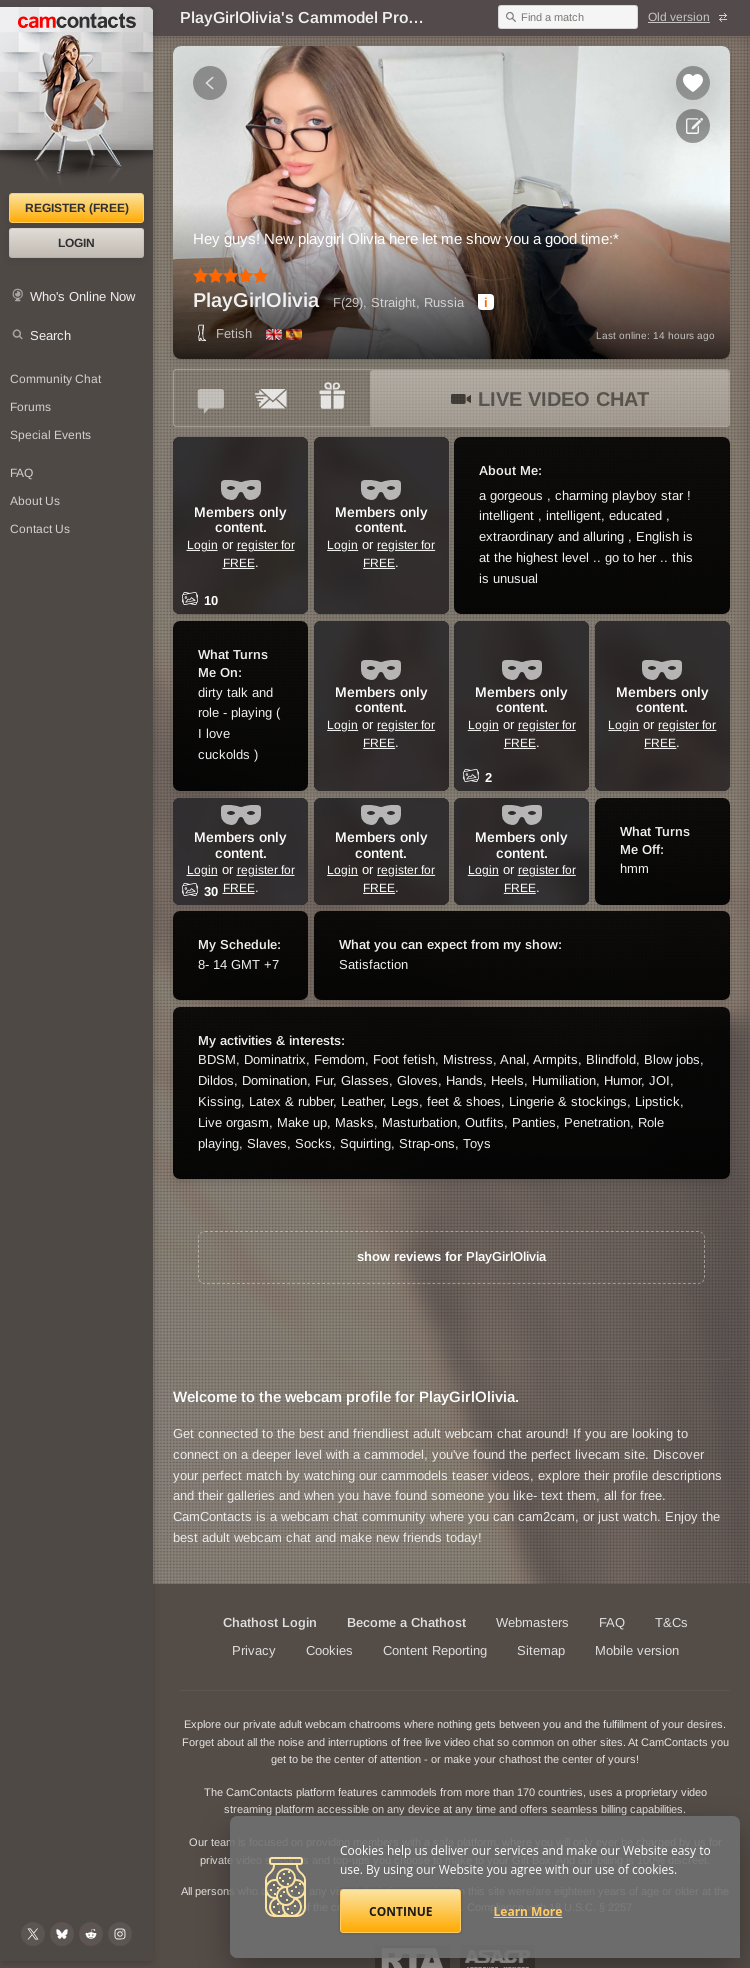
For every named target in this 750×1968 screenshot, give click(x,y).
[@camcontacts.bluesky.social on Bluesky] (62, 1934)
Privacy (254, 1650)
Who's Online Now (82, 296)
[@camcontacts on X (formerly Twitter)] (33, 1934)
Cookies (329, 1650)
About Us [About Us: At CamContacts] (35, 501)
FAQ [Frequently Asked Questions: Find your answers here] (21, 473)
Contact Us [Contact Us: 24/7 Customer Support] (40, 529)
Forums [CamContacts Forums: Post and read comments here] (30, 407)
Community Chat (55, 379)
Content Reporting (435, 1650)
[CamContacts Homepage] (76, 100)
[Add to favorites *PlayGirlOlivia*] (693, 83)
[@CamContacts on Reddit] (91, 1934)
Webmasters (532, 1622)
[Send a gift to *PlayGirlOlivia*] (332, 398)
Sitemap (541, 1650)
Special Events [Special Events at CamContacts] (50, 435)
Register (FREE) (77, 208)
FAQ (612, 1622)
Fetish (222, 333)
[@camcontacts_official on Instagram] (120, 1934)
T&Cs (671, 1622)
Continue (400, 1911)
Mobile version (637, 1650)
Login (76, 243)
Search (50, 335)
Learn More (528, 1911)
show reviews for (451, 1256)
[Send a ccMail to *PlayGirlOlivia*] (272, 398)
